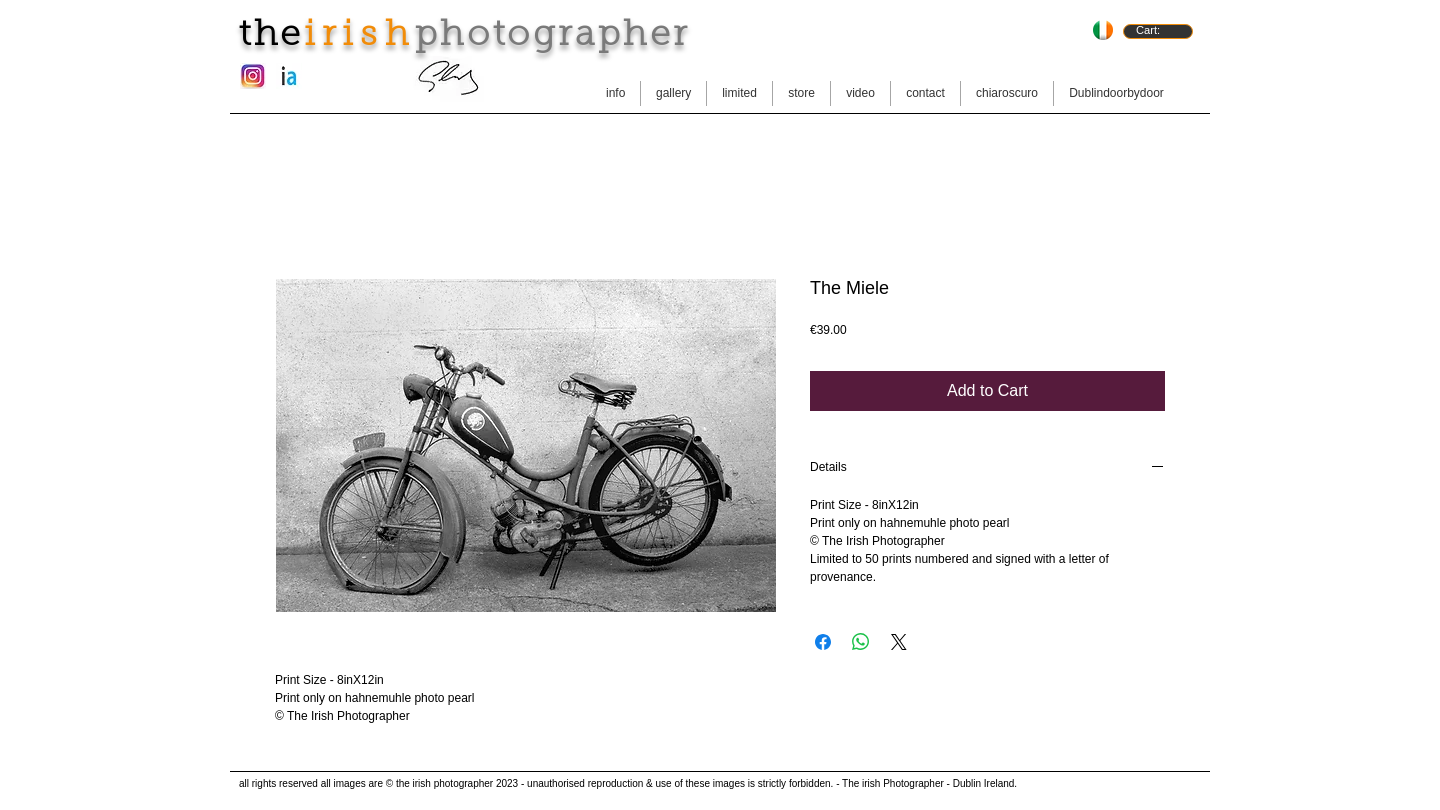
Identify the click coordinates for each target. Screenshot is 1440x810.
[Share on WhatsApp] (861, 642)
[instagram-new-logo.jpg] (253, 76)
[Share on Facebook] (823, 642)
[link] (1157, 30)
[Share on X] (899, 642)
